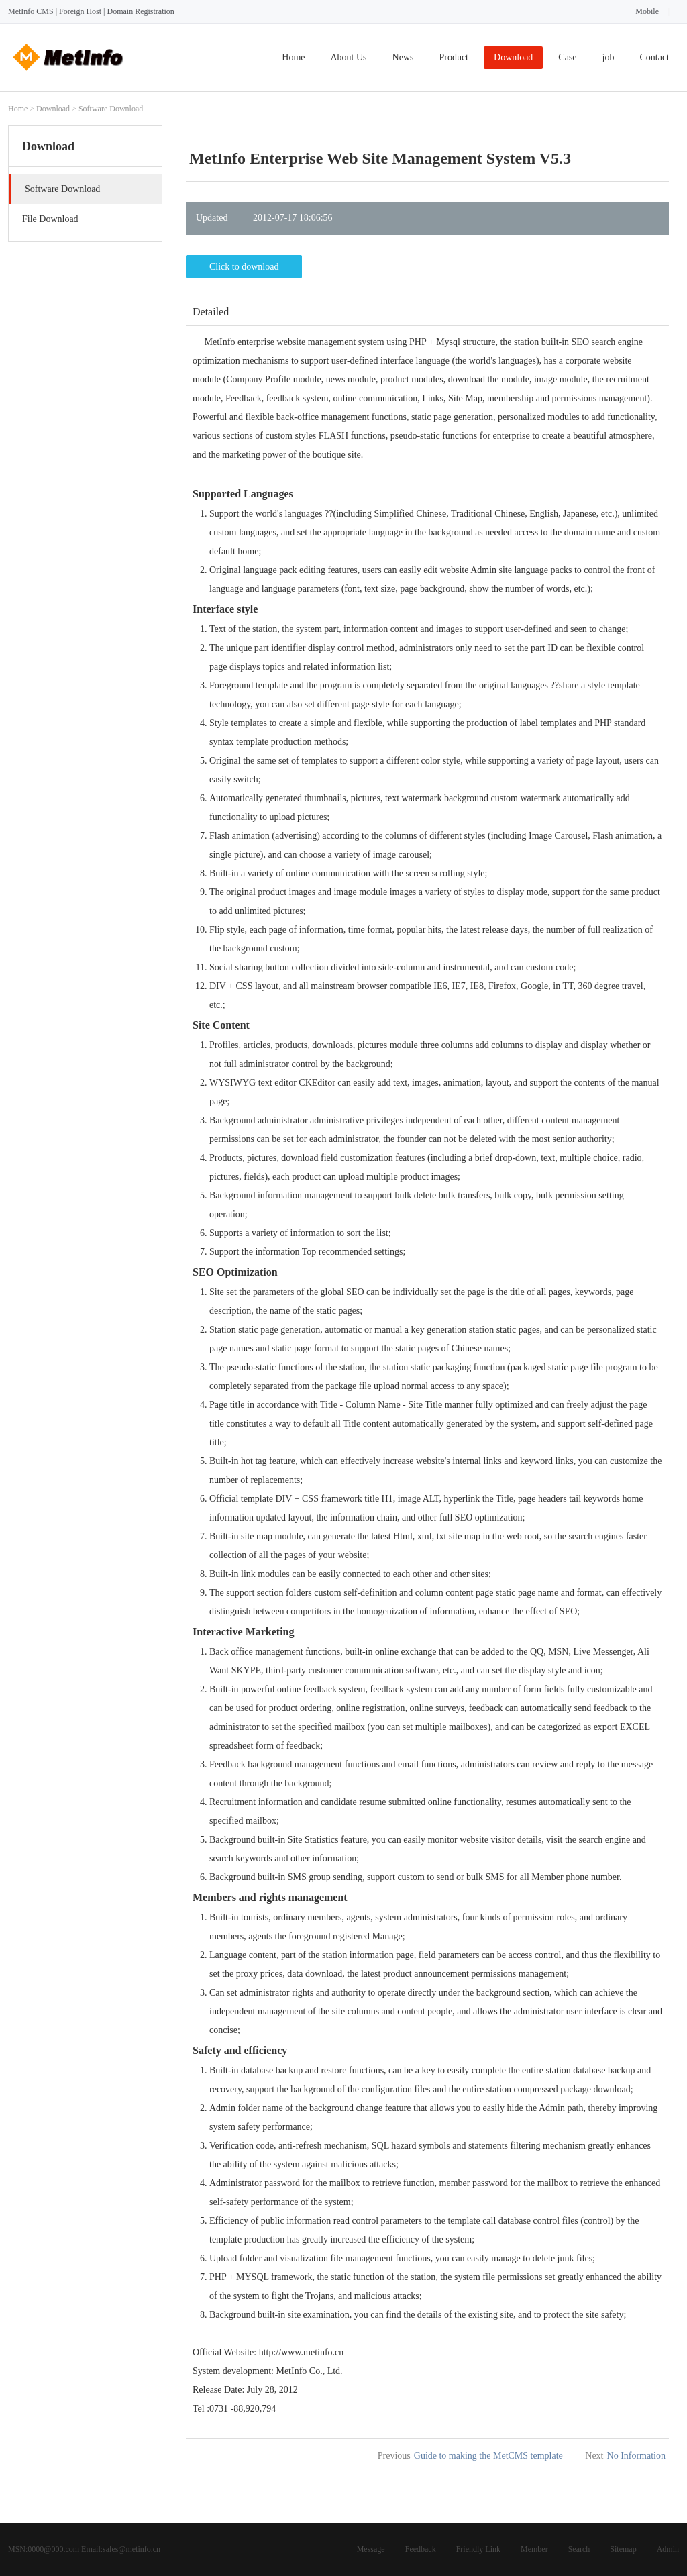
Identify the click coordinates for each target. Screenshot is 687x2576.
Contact (654, 57)
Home (293, 57)
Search (579, 2549)
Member (534, 2549)
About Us (349, 57)
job (608, 57)
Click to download (243, 267)
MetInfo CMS (31, 11)
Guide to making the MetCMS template (488, 2456)
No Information (636, 2456)
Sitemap (623, 2549)
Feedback (420, 2549)
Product (453, 57)
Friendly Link (478, 2549)
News (403, 57)
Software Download (110, 108)
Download (513, 57)
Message (371, 2549)
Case (567, 57)
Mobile (647, 11)
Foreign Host (80, 11)
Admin (668, 2549)
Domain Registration (140, 11)
